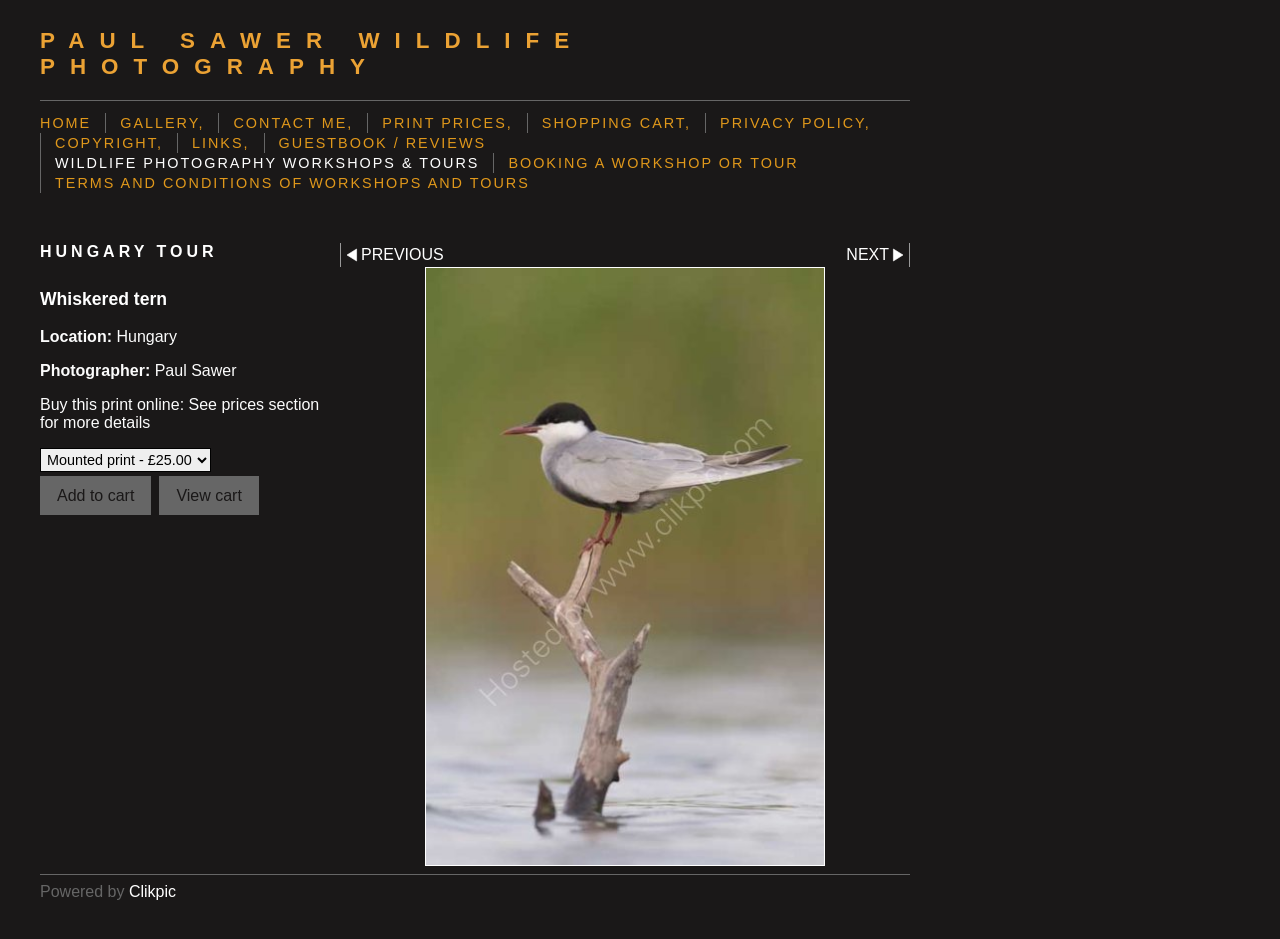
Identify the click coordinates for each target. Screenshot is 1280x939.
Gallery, (162, 123)
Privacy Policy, (795, 123)
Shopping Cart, (616, 123)
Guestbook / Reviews (383, 143)
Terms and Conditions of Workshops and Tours (292, 183)
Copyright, (109, 143)
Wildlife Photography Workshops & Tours (267, 163)
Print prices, (447, 123)
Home (65, 123)
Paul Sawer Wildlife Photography (312, 53)
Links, (221, 143)
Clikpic (152, 891)
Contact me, (293, 123)
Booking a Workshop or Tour (653, 163)
